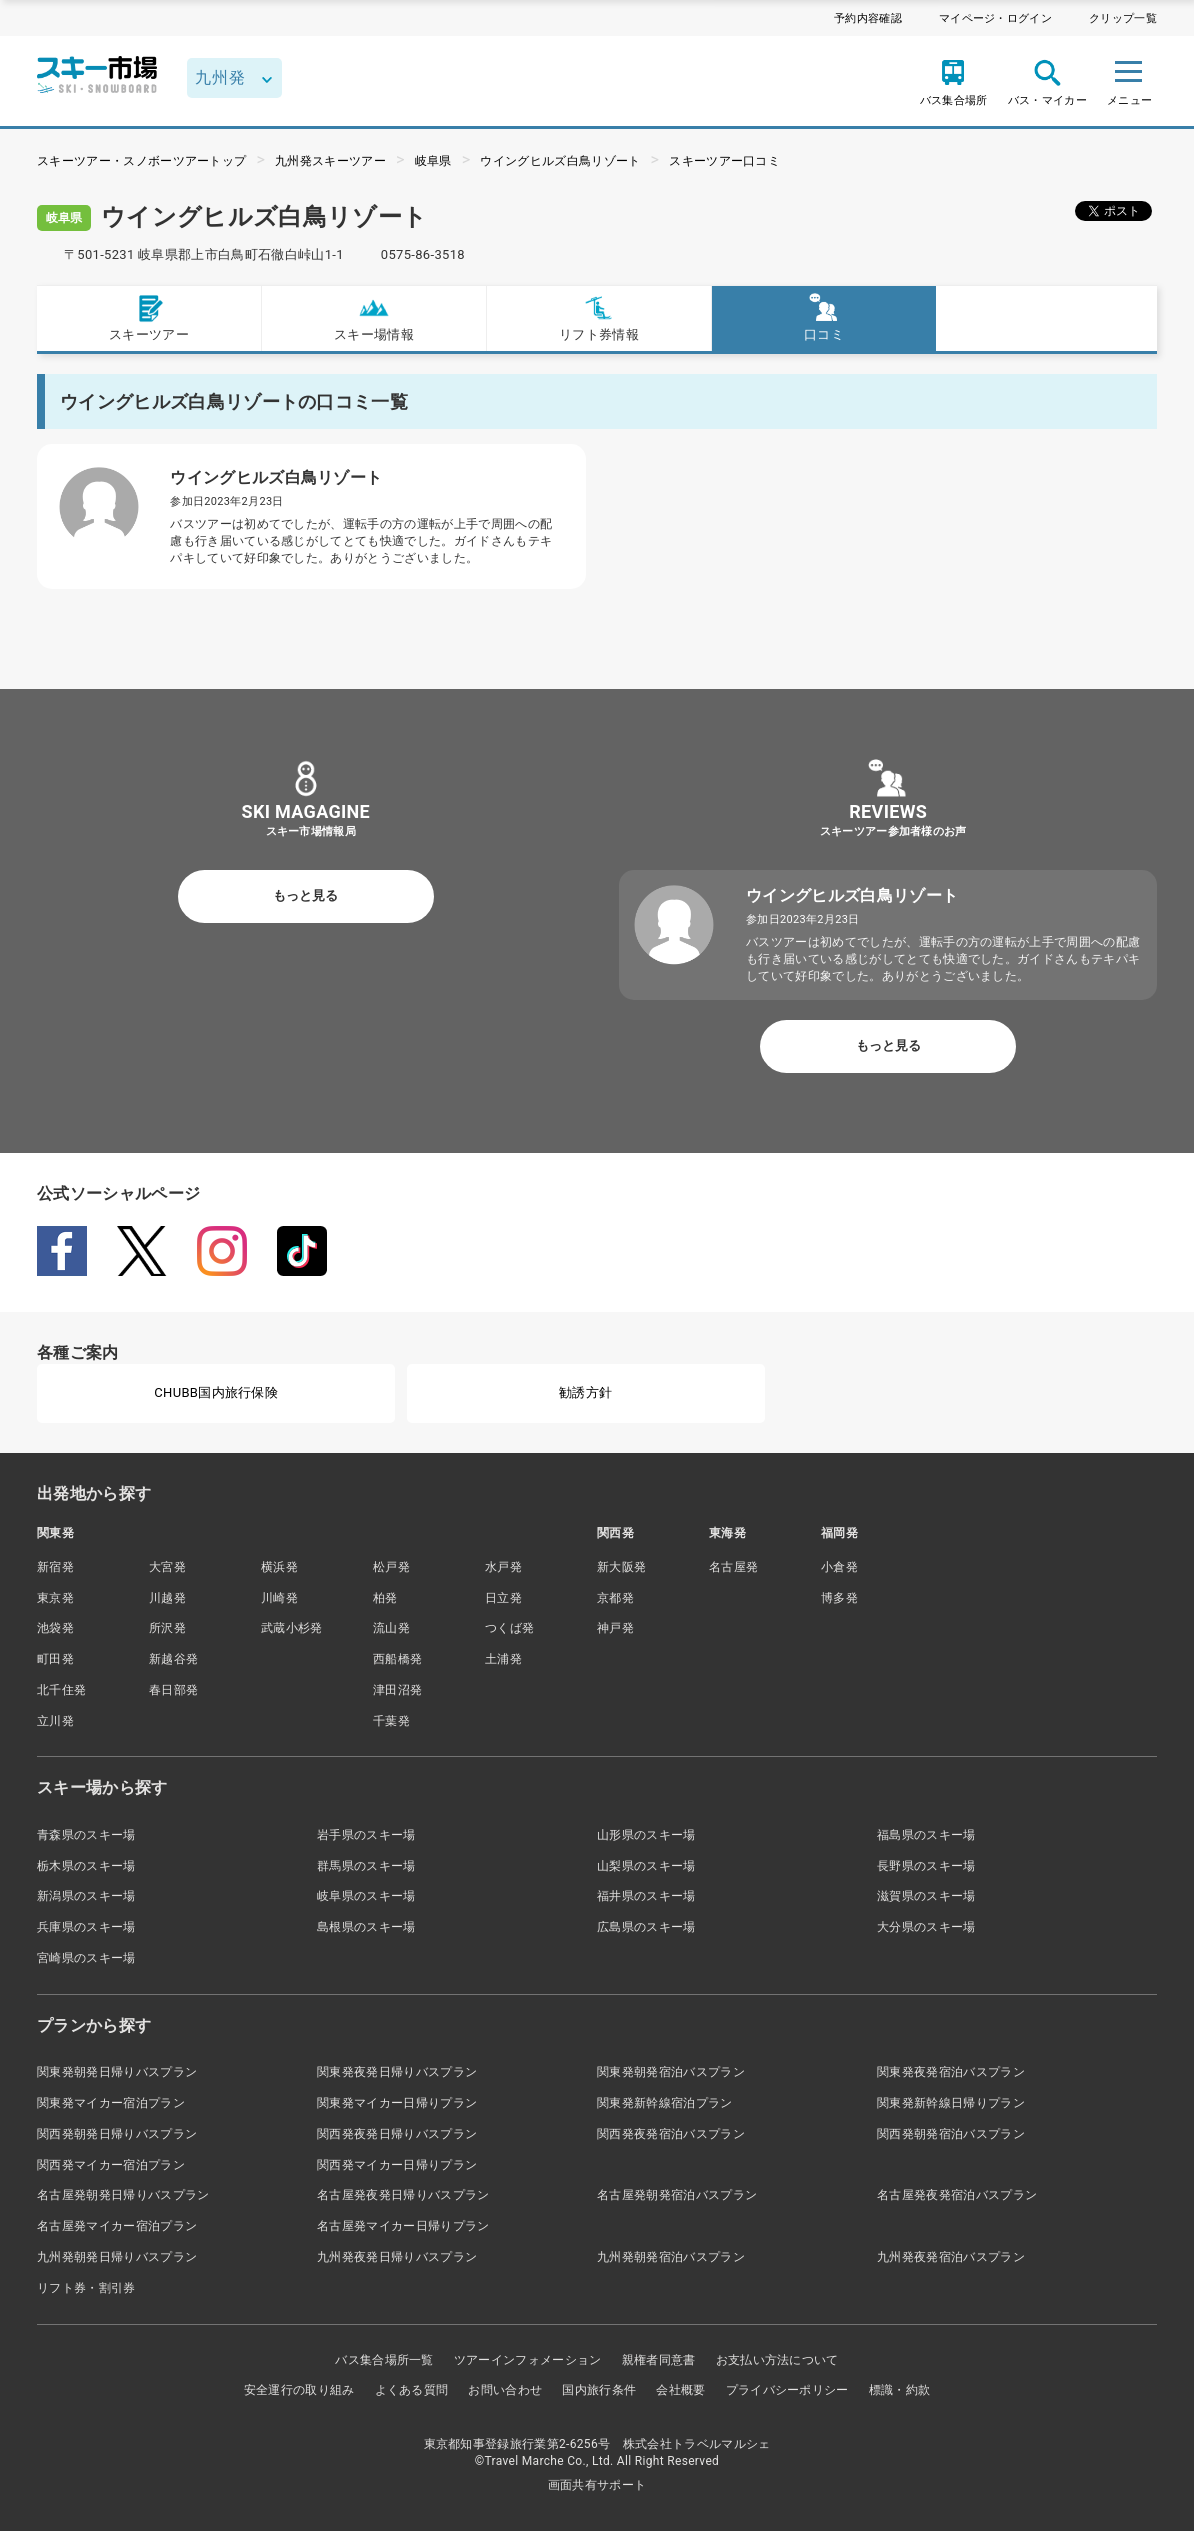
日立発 (503, 1598)
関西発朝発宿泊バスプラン (951, 2134)
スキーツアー (149, 317)
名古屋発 (733, 1567)
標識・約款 (900, 2390)
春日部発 (173, 1690)
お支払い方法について (777, 2360)
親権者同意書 (659, 2360)
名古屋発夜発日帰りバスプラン (403, 2195)
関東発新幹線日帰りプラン (951, 2103)
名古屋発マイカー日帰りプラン (403, 2226)
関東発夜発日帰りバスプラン (397, 2072)
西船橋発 (397, 1659)
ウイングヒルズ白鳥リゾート (560, 161)
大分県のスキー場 (926, 1927)
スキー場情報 (374, 317)
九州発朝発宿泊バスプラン (671, 2257)
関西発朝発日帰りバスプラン (117, 2134)
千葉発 (391, 1721)
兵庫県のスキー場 (86, 1927)
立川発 (55, 1721)
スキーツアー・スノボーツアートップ (141, 161)
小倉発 (839, 1567)
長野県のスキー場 (926, 1866)
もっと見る (305, 895)
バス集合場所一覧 (384, 2360)
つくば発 (509, 1628)
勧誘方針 (585, 1392)
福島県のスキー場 (926, 1835)
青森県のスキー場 (86, 1835)
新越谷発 (173, 1659)
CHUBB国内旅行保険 (216, 1392)
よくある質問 (412, 2390)
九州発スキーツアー (330, 161)
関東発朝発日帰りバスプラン (117, 2072)
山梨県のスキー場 (646, 1866)
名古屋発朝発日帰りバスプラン (123, 2195)
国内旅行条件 (599, 2390)
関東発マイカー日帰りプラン (397, 2103)
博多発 (839, 1598)
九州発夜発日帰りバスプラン (397, 2257)
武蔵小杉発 (292, 1628)
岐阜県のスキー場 (366, 1896)
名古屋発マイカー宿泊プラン (117, 2226)
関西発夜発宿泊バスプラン (671, 2134)
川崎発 (279, 1598)
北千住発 (61, 1690)
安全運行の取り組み (299, 2390)
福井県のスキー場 (646, 1896)
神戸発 (615, 1628)
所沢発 (167, 1628)
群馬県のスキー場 (366, 1866)
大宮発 (167, 1567)
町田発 (55, 1659)
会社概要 (680, 2390)
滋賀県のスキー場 (926, 1896)
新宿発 (55, 1567)
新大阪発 (621, 1567)
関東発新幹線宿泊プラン (665, 2103)
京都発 (615, 1598)
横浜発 (279, 1567)
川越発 (167, 1598)
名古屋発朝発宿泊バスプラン (677, 2195)
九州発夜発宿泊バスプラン (951, 2257)
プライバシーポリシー (787, 2390)
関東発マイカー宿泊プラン (111, 2103)
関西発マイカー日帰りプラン (397, 2165)
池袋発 (55, 1628)
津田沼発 (397, 1690)
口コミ (824, 317)
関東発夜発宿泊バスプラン (951, 2072)
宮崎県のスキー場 (86, 1958)
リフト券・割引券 (86, 2288)
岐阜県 (433, 161)
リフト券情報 (599, 317)
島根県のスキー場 (366, 1927)
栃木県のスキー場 (86, 1866)
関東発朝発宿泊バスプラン (671, 2072)
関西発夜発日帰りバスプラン (397, 2134)
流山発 (391, 1628)
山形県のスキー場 (646, 1835)
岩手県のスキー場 (366, 1835)
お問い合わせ (505, 2390)
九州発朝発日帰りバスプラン (117, 2257)
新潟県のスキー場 (86, 1896)
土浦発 (503, 1659)
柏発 (385, 1598)
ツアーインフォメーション (528, 2360)
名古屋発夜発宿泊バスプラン (957, 2195)
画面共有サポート (597, 2485)
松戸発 (391, 1567)
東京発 (55, 1598)
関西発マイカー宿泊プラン (111, 2165)
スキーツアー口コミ (724, 161)
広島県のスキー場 (646, 1927)
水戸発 (503, 1567)
